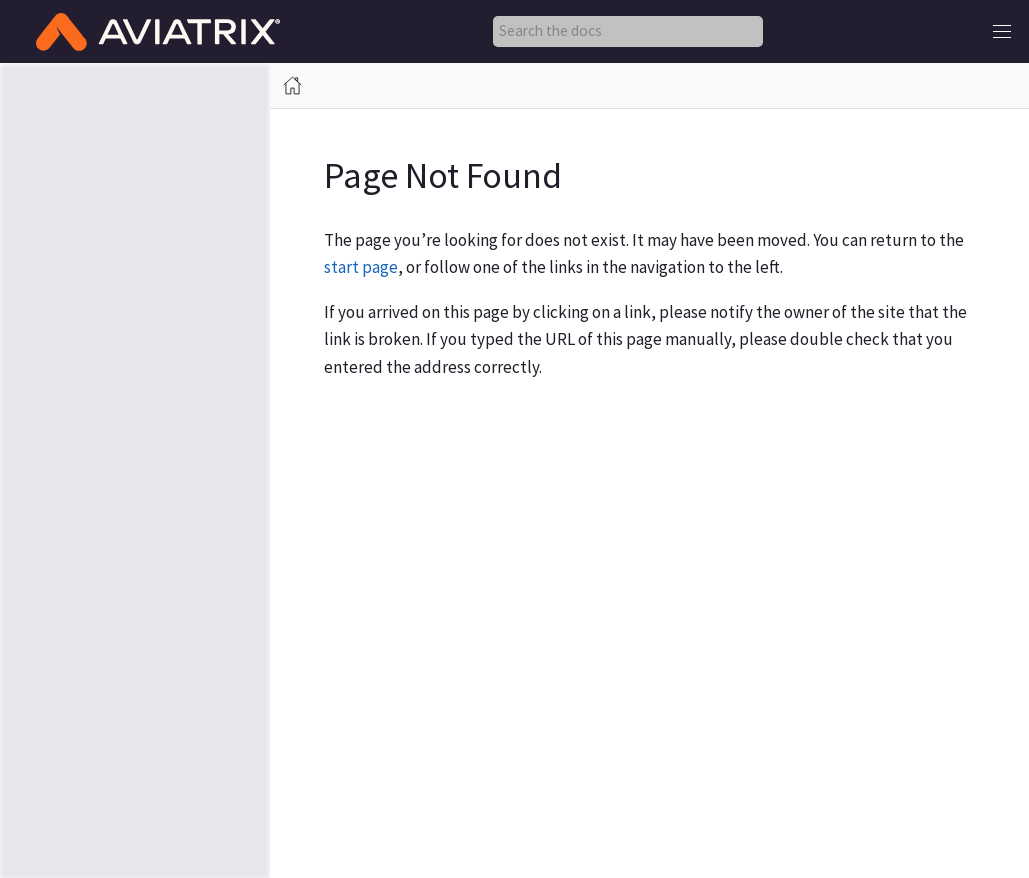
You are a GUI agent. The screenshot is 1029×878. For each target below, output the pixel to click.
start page (361, 267)
